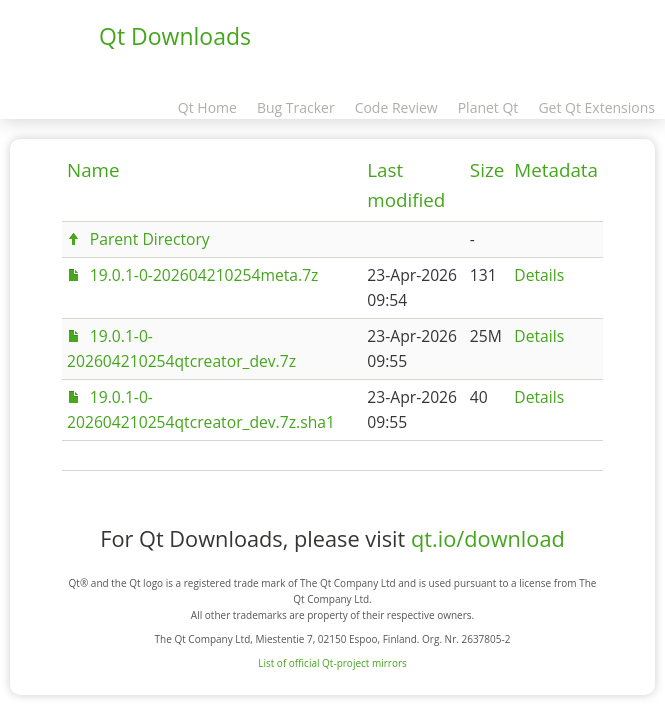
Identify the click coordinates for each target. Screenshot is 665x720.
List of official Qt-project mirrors (332, 663)
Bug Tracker (296, 107)
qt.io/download (488, 538)
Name (93, 170)
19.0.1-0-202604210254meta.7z (204, 275)
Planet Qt (488, 107)
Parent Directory (150, 239)
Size (487, 170)
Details (539, 275)
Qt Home (207, 107)
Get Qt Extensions (596, 107)
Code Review (396, 107)
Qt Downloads (175, 36)
